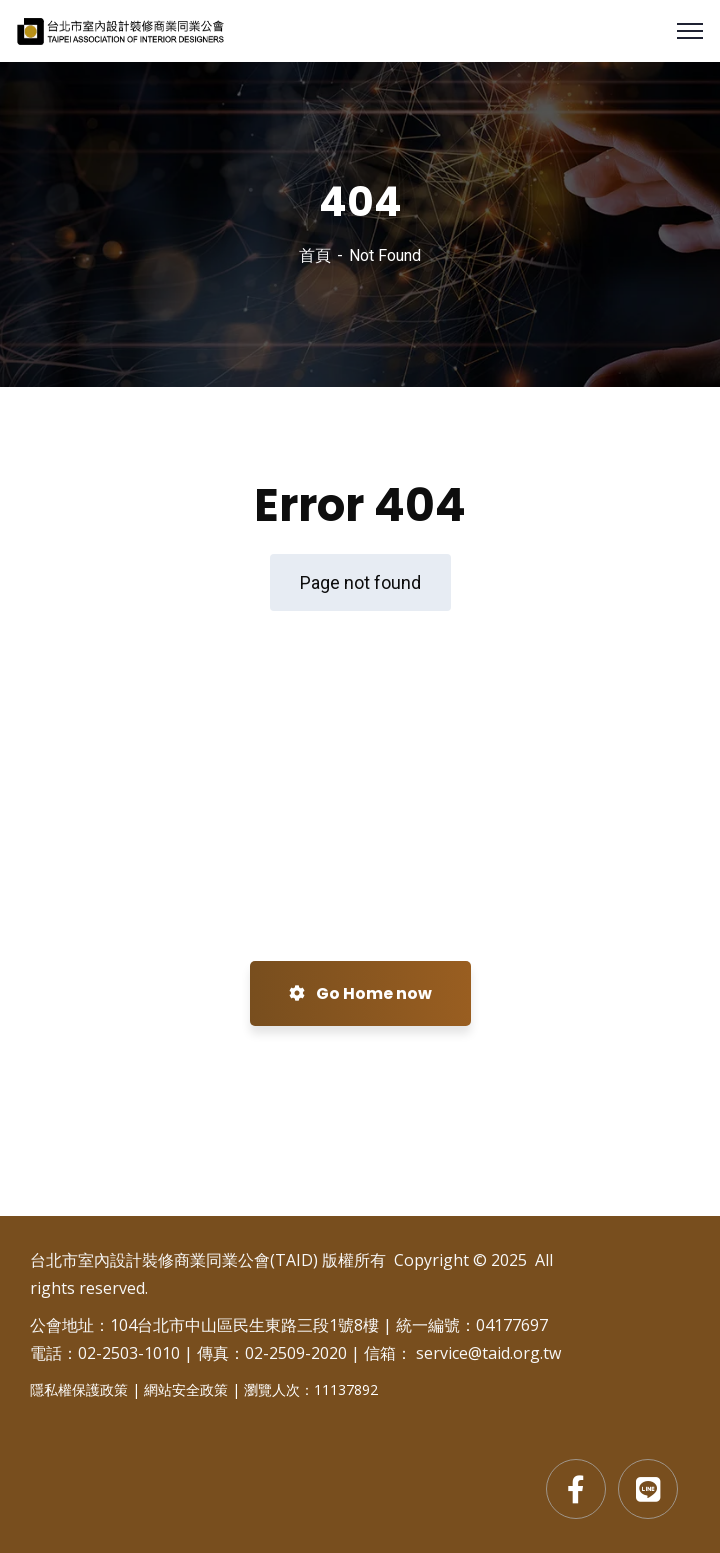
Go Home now (360, 993)
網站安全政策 (186, 1389)
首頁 (315, 255)
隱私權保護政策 (79, 1389)
